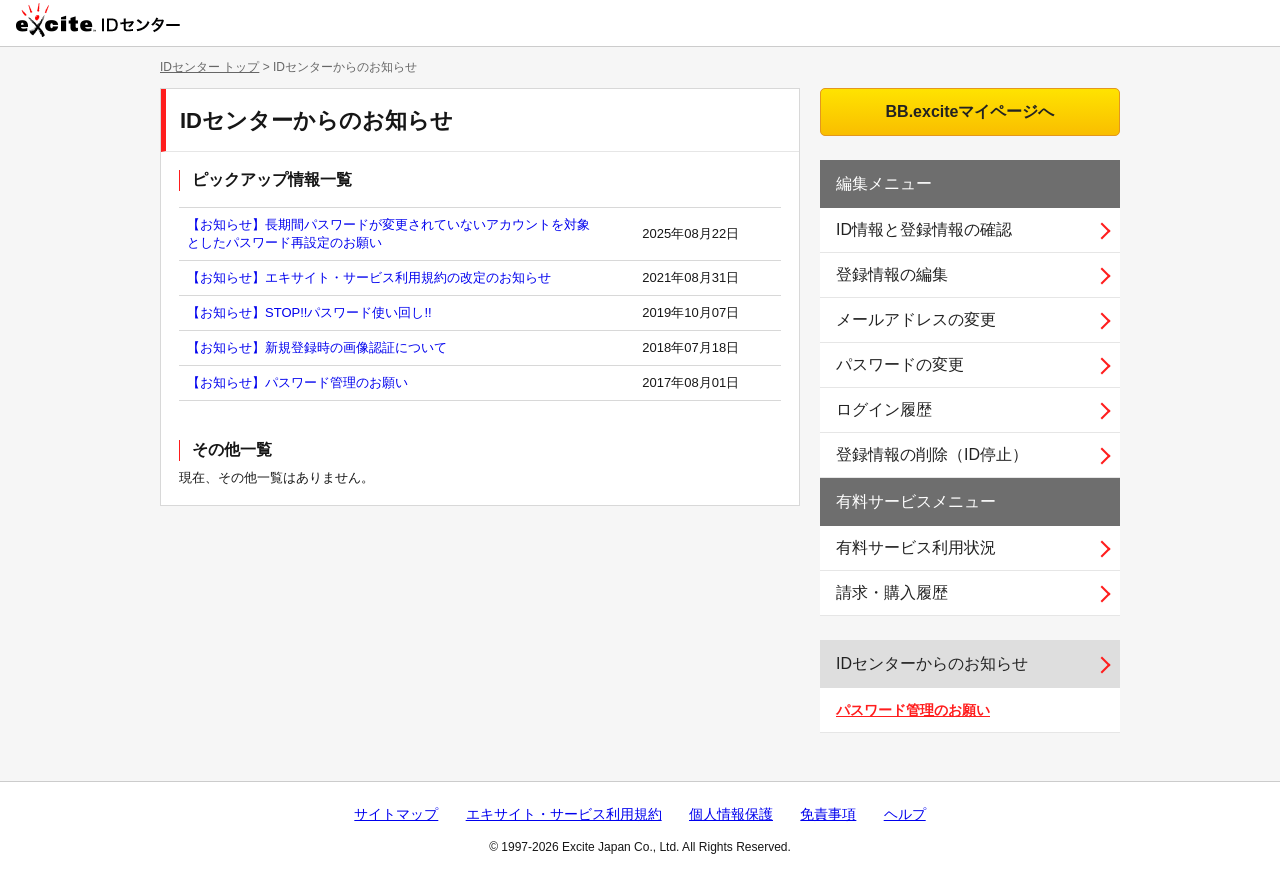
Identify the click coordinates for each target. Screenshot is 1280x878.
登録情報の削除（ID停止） (932, 454)
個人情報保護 (731, 814)
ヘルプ (905, 814)
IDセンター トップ (209, 67)
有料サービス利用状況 (916, 547)
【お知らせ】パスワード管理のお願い (297, 382)
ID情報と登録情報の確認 (924, 229)
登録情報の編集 (892, 274)
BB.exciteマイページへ (970, 111)
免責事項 (828, 814)
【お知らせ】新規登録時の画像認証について (317, 347)
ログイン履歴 (884, 409)
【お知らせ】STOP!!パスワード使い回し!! (309, 312)
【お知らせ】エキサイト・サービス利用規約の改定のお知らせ (369, 277)
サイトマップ (396, 814)
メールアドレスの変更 (916, 319)
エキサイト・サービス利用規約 (564, 814)
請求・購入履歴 (892, 592)
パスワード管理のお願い (913, 710)
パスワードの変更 (900, 364)
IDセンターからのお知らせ (932, 663)
